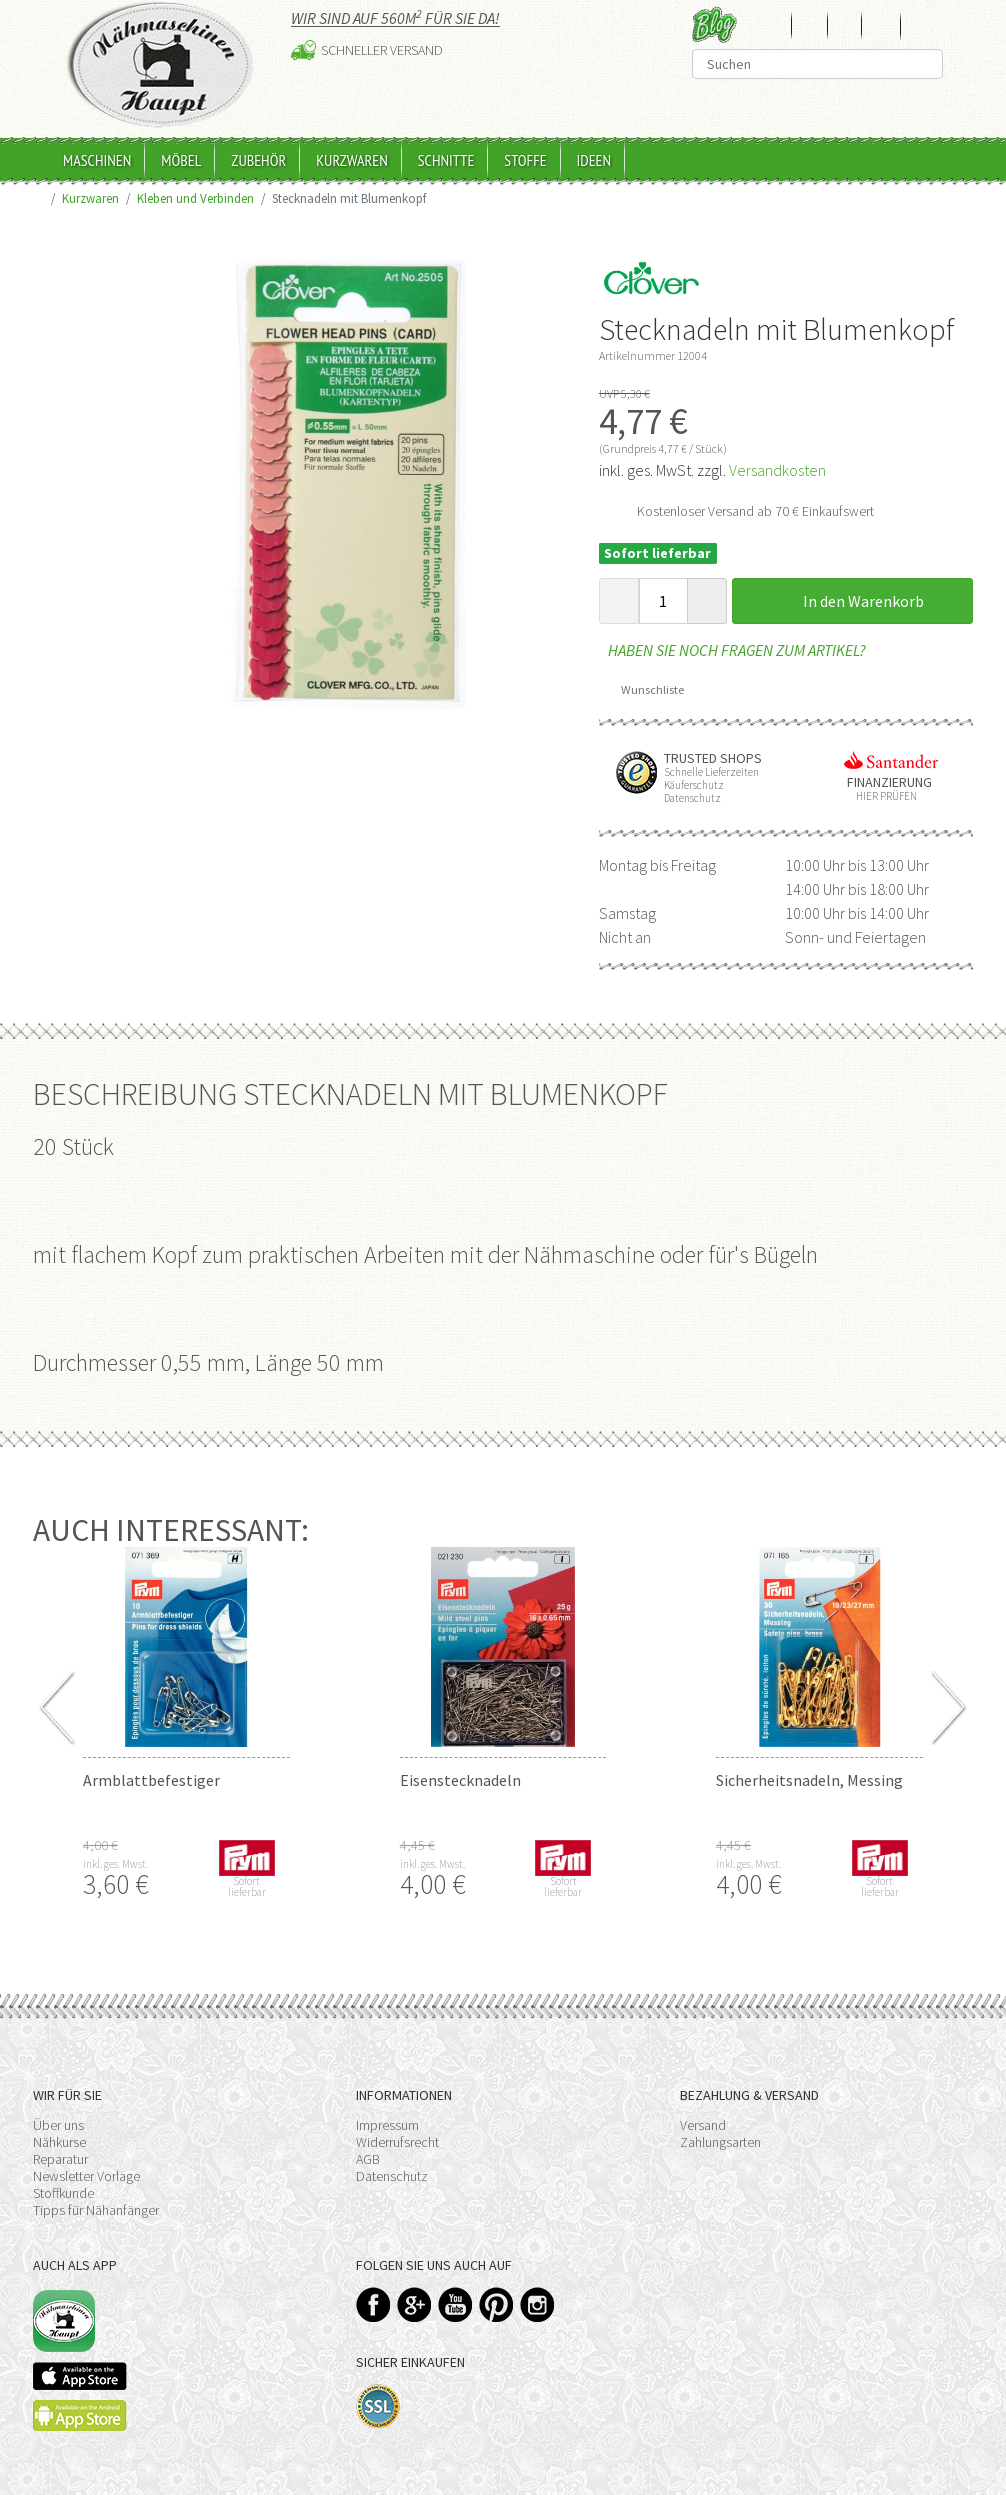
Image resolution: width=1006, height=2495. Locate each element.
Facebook (373, 2304)
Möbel (181, 160)
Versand (703, 2125)
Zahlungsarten (720, 2142)
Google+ (414, 2304)
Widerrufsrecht (397, 2142)
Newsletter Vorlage (86, 2176)
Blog (714, 24)
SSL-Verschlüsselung (378, 2406)
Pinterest (496, 2304)
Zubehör (258, 160)
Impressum (387, 2125)
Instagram (537, 2304)
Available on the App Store (80, 2376)
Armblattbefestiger (151, 1780)
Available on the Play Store (80, 2415)
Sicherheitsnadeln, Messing (809, 1780)
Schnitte (446, 160)
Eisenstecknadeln (460, 1780)
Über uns (58, 2125)
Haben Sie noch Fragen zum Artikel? (732, 650)
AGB (368, 2159)
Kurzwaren (352, 160)
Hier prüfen (882, 796)
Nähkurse (59, 2142)
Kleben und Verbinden (195, 198)
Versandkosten (777, 470)
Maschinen (97, 160)
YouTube (455, 2304)
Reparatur (60, 2159)
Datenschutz (392, 2176)
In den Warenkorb (852, 601)
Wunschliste (645, 689)
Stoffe (525, 160)
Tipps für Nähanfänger (96, 2210)
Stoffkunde (63, 2193)
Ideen (594, 160)
